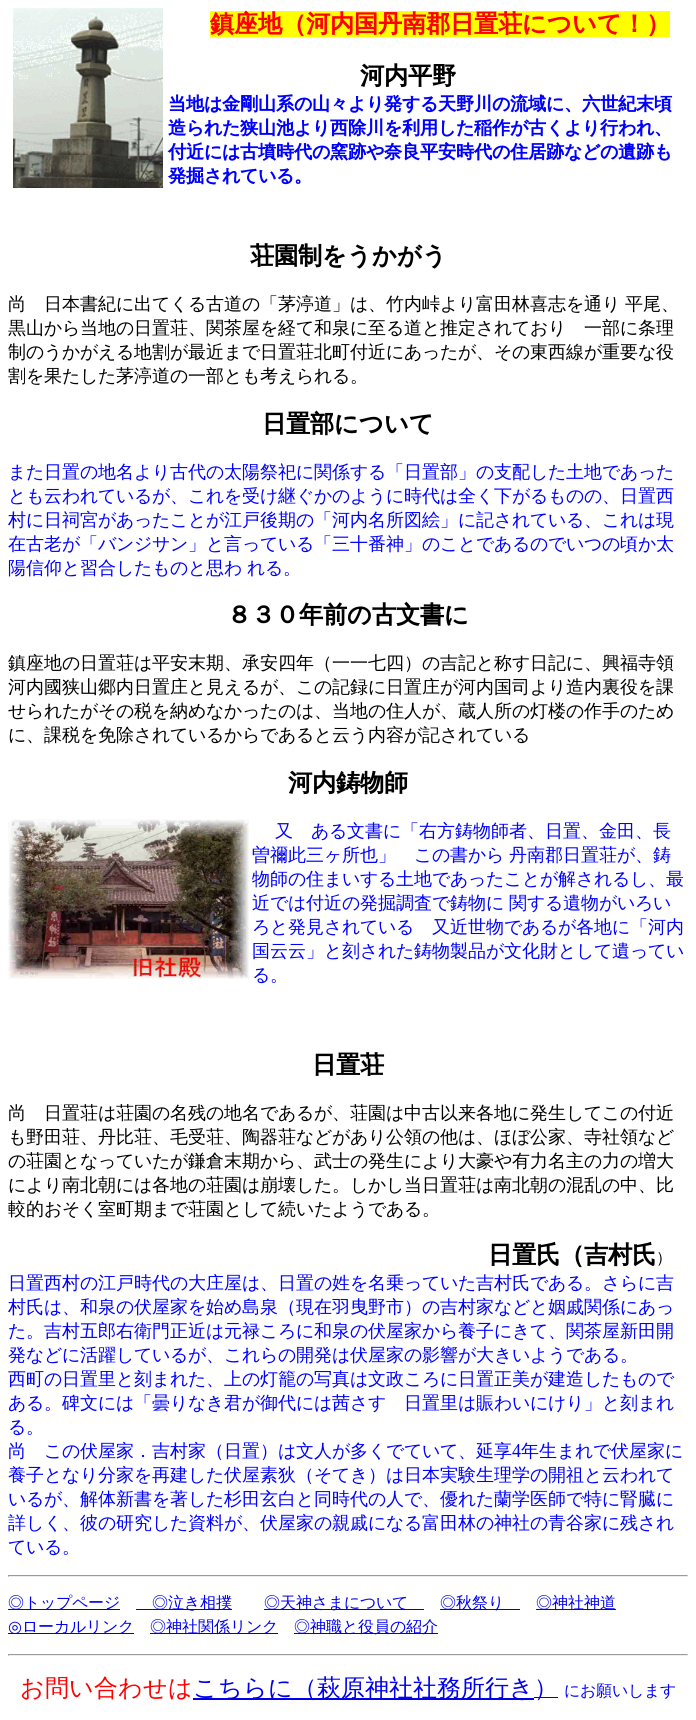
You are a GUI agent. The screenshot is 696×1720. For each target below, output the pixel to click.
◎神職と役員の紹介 (366, 1626)
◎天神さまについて (344, 1602)
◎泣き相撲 (184, 1602)
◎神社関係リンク (214, 1626)
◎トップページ (64, 1602)
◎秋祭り (480, 1602)
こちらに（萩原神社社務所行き (363, 1688)
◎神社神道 (576, 1602)
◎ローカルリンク (71, 1626)
